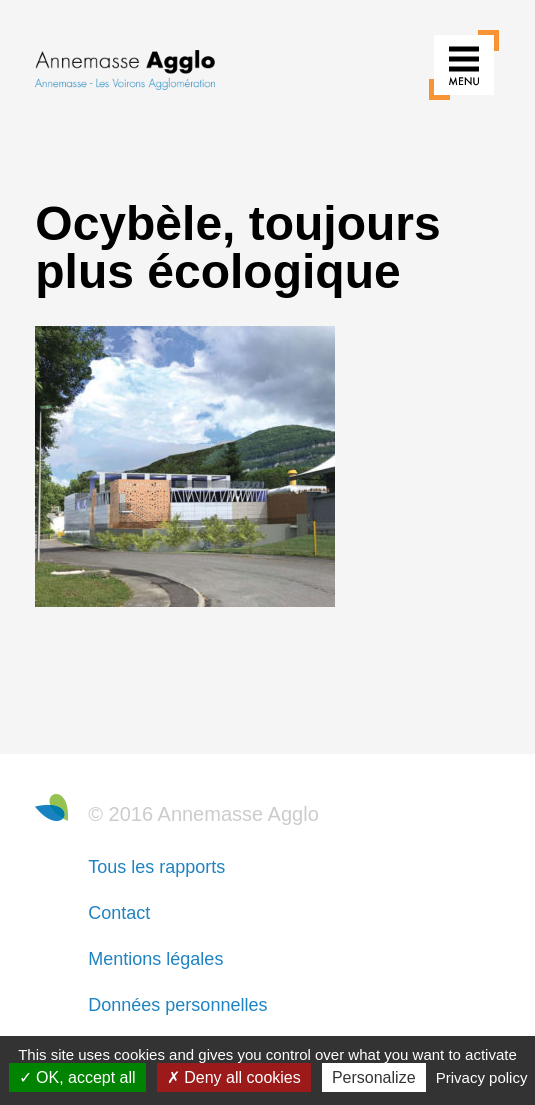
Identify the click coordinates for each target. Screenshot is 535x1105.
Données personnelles (177, 1005)
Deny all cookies (234, 1077)
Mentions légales (155, 959)
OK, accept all (77, 1077)
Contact (119, 913)
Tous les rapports (156, 867)
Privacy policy (482, 1077)
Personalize (374, 1077)
